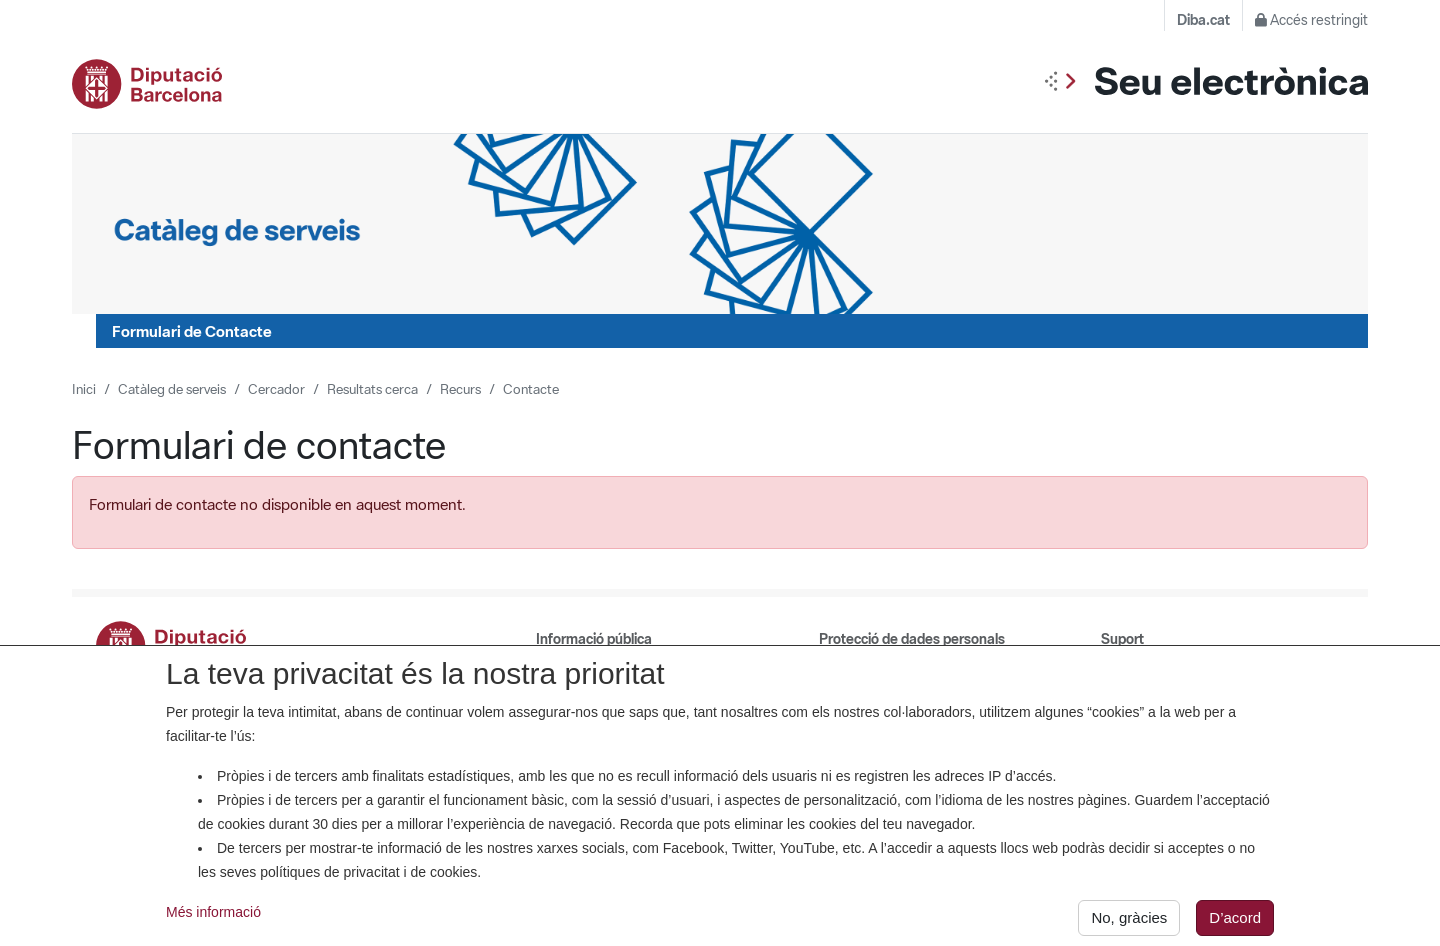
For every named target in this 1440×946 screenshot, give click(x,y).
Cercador (276, 389)
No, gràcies (1129, 922)
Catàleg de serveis (172, 389)
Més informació (213, 917)
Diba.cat (1203, 20)
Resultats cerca (372, 389)
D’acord (1235, 922)
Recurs (460, 389)
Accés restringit (1311, 20)
